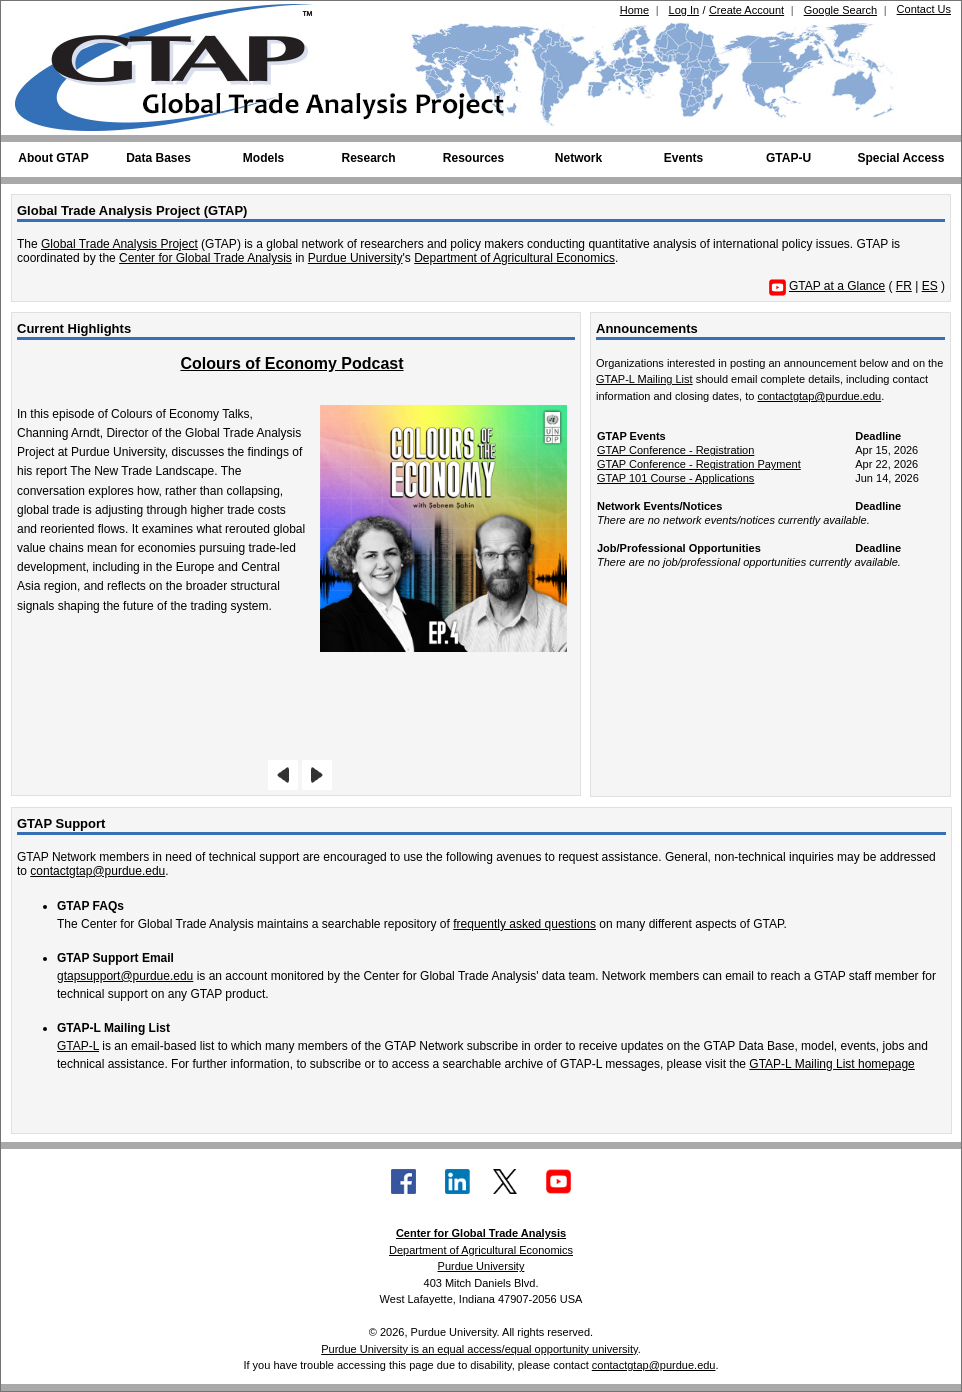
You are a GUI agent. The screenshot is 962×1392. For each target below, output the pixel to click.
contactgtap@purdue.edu (819, 396)
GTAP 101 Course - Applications (675, 478)
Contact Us (924, 9)
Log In (684, 10)
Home (634, 10)
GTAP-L (78, 1046)
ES (930, 286)
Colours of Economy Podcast (291, 363)
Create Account (746, 10)
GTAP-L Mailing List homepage (831, 1064)
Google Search (840, 10)
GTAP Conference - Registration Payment (699, 464)
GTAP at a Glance (837, 286)
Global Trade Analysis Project (119, 244)
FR (904, 286)
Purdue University (355, 258)
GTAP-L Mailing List (644, 379)
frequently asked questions (524, 924)
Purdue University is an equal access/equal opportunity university (479, 1349)
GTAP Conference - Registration (675, 450)
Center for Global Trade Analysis (205, 258)
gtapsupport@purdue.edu (125, 976)
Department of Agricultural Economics (514, 258)
